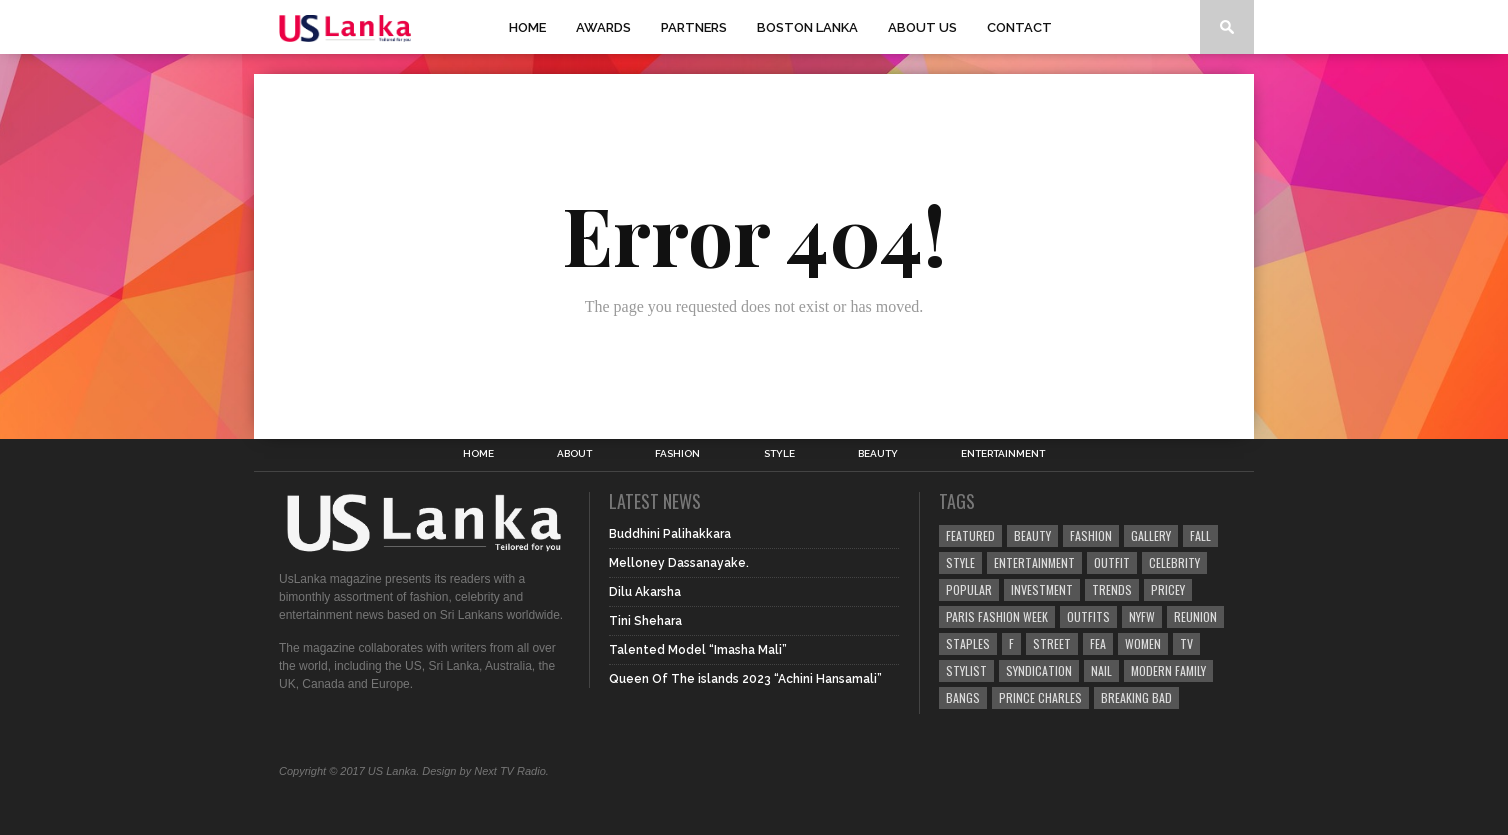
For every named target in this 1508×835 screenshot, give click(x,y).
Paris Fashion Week (997, 616)
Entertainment (1003, 454)
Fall (1200, 535)
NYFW (1142, 616)
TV (1186, 643)
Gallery (1151, 535)
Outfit (1112, 562)
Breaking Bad (1136, 697)
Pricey (1168, 589)
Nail (1101, 670)
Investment (1042, 589)
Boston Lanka (807, 27)
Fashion (677, 454)
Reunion (1195, 616)
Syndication (1039, 670)
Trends (1112, 589)
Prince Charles (1040, 697)
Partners (694, 27)
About (574, 454)
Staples (968, 643)
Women (1143, 643)
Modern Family (1168, 670)
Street (1052, 643)
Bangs (963, 697)
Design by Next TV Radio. (485, 771)
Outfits (1088, 616)
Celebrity (1174, 562)
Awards (603, 27)
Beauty (878, 454)
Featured (970, 535)
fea (1098, 643)
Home (527, 27)
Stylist (966, 670)
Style (779, 454)
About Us (922, 27)
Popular (969, 589)
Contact (1019, 27)
